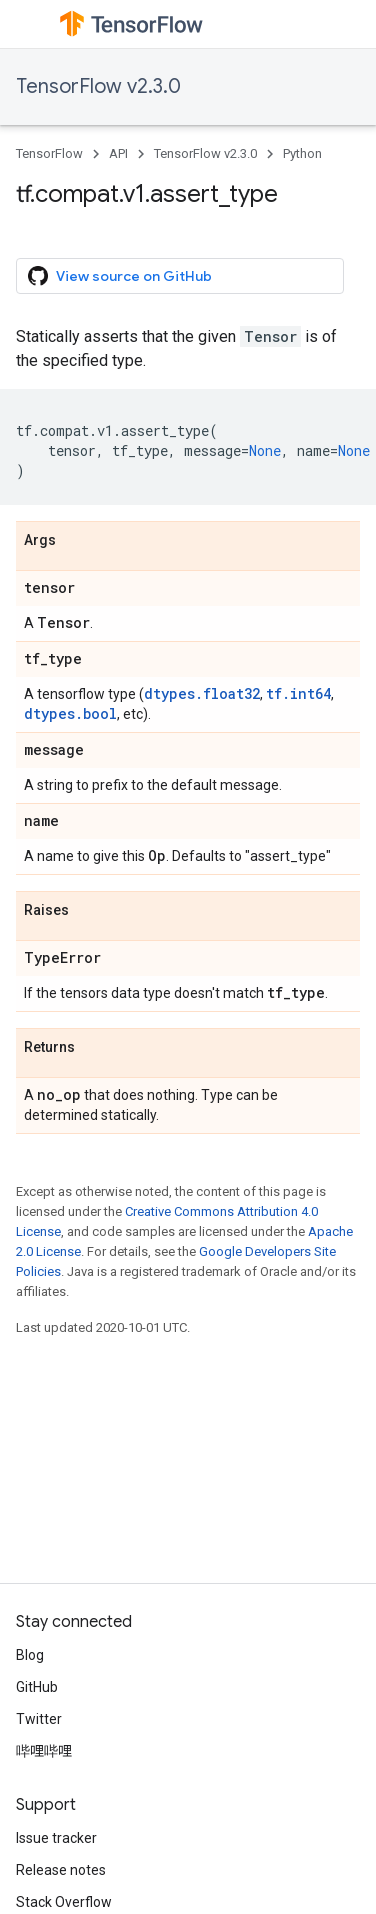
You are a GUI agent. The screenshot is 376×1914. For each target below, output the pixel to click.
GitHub (37, 1687)
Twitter (39, 1719)
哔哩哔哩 (44, 1751)
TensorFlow (49, 153)
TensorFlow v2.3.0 (98, 86)
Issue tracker (56, 1838)
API (118, 153)
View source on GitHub (120, 276)
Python (302, 153)
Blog (30, 1655)
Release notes (61, 1870)
